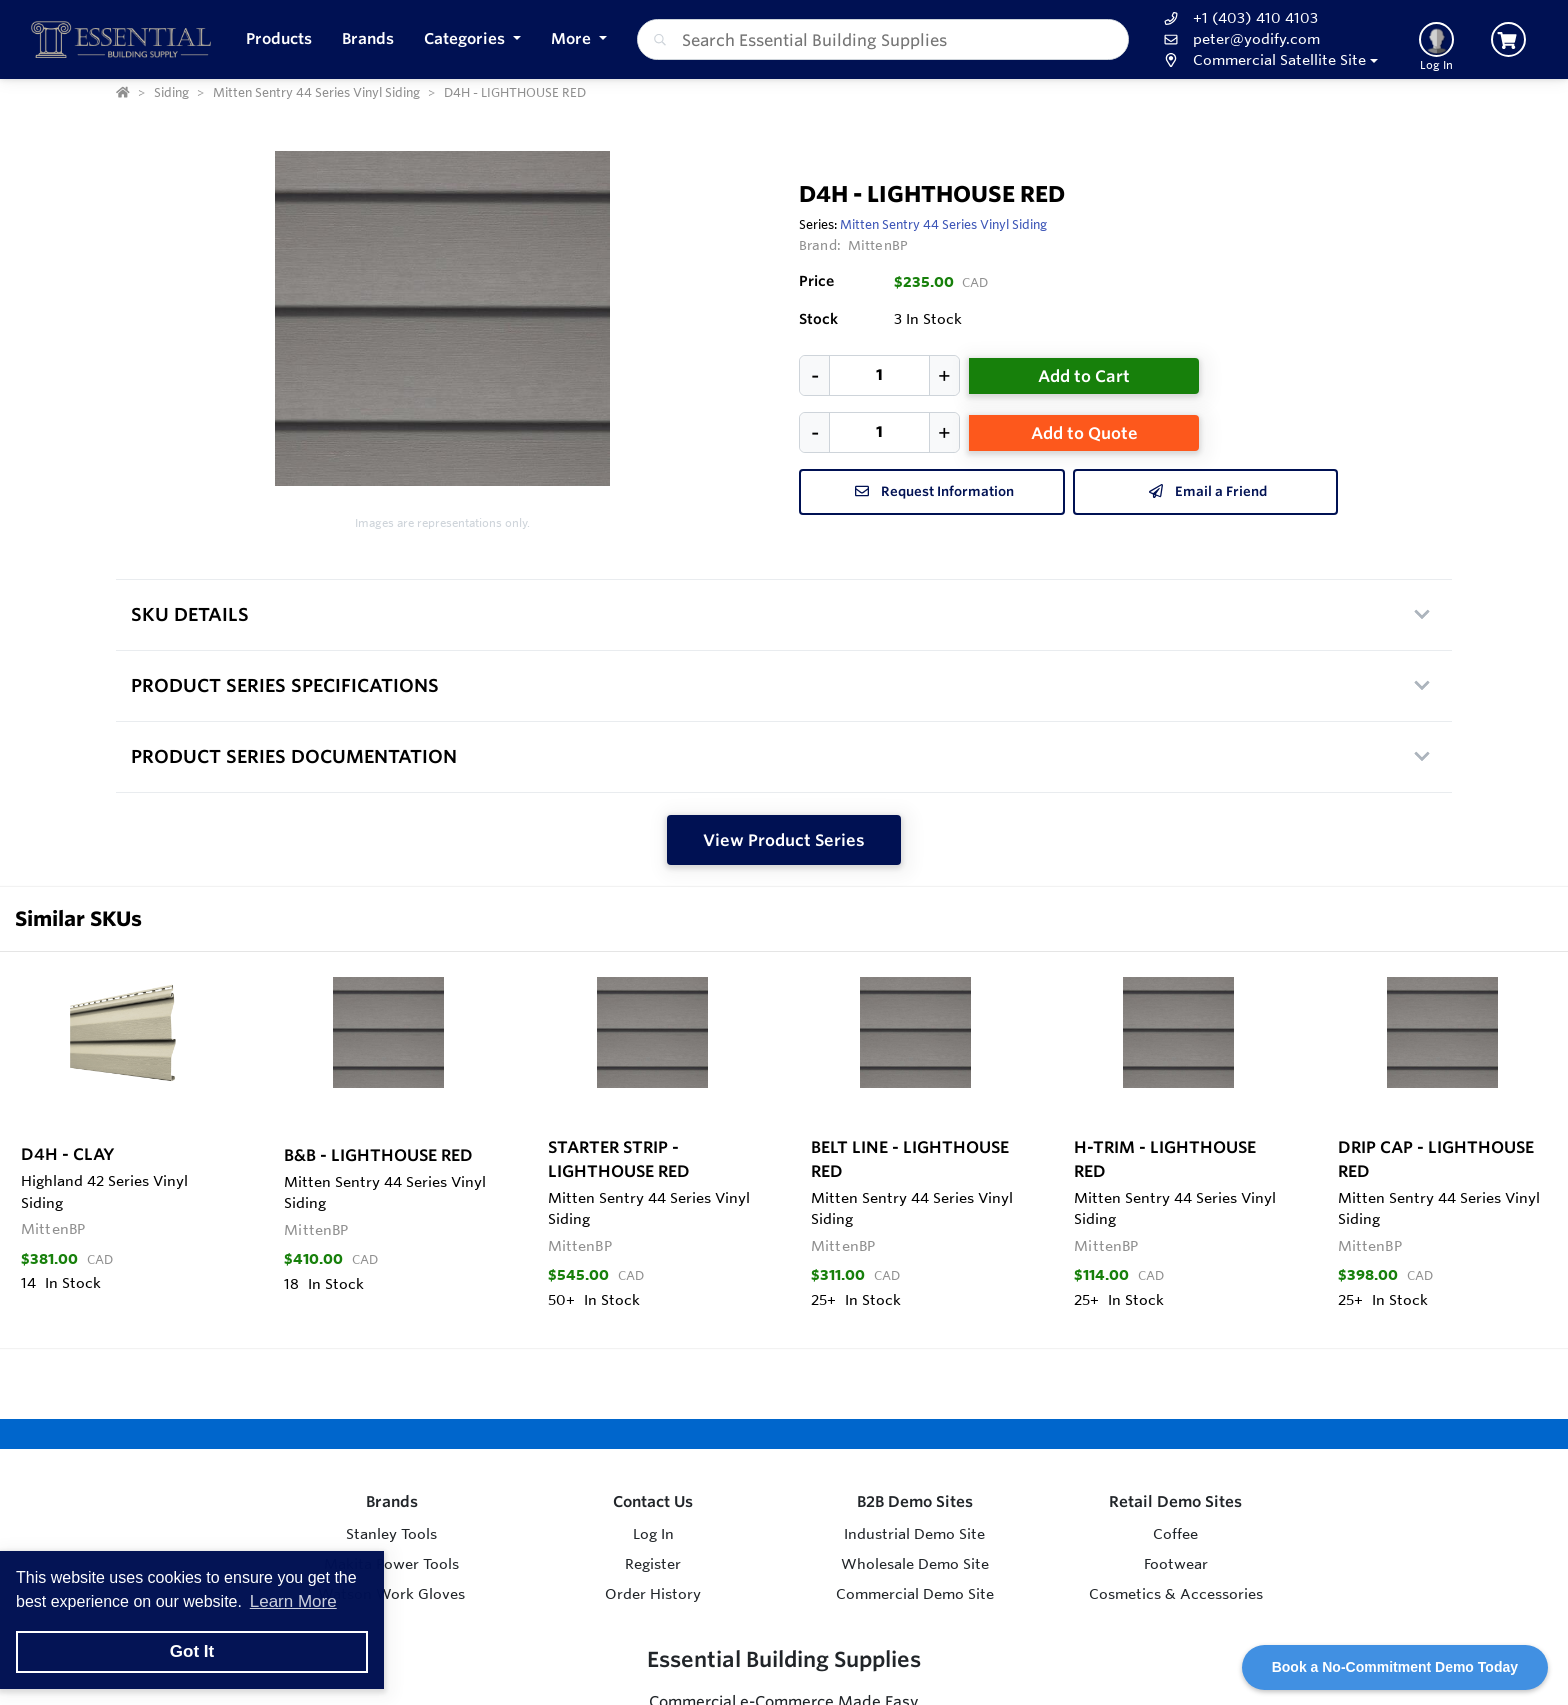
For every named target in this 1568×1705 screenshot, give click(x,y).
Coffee (1175, 1534)
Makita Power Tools (391, 1564)
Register (653, 1564)
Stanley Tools (391, 1534)
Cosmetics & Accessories (1176, 1594)
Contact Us (653, 1501)
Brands (392, 1501)
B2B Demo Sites (915, 1501)
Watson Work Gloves (391, 1594)
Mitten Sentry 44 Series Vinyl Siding (943, 224)
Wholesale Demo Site (915, 1564)
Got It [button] (192, 1651)
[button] (472, 39)
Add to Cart (1084, 376)
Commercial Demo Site (915, 1594)
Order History (653, 1594)
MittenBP (878, 245)
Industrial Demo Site (914, 1534)
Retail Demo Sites (1175, 1501)
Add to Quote (1084, 433)
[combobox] (883, 39)
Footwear (1176, 1564)
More (573, 38)
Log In (653, 1534)
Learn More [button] (293, 1601)
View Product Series (784, 840)
